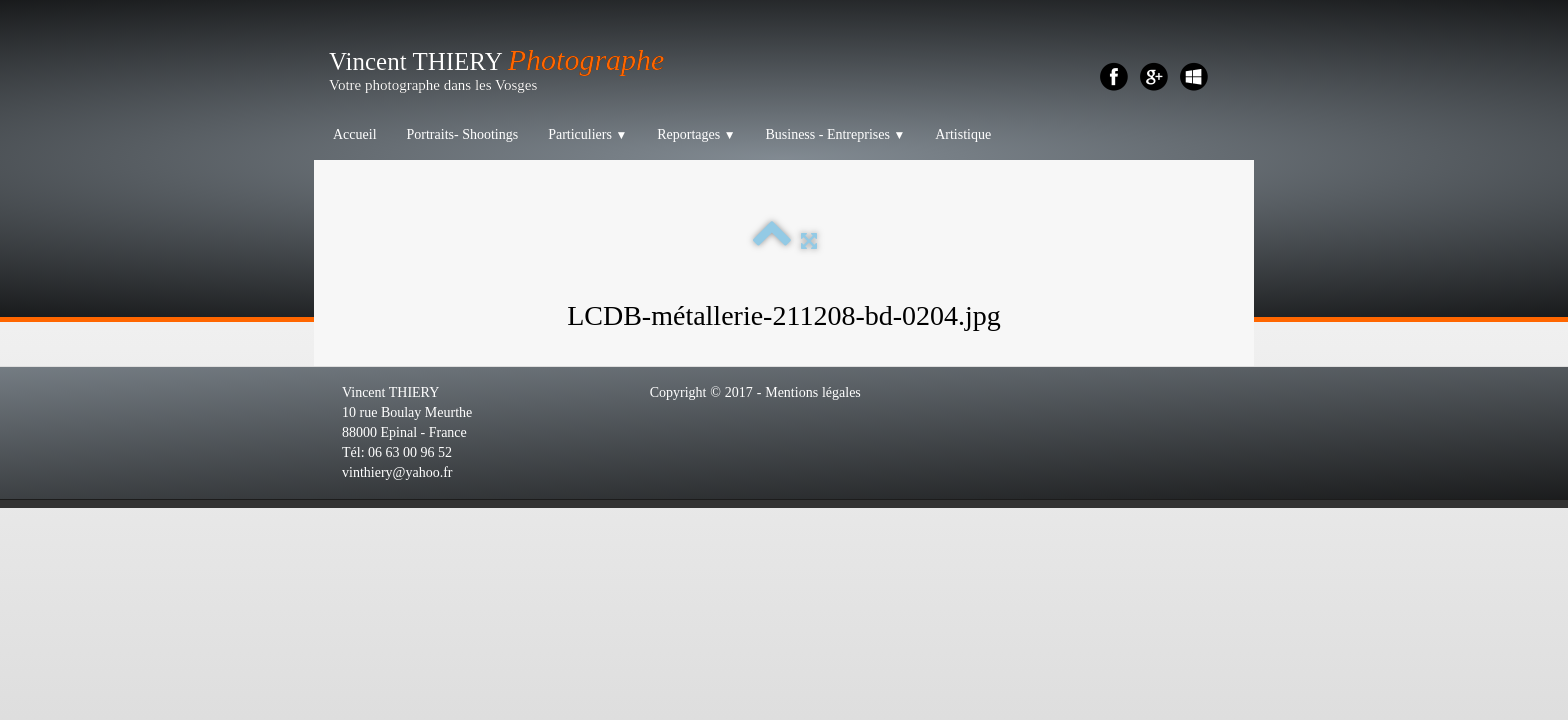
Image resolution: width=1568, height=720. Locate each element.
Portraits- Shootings (463, 134)
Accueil (355, 134)
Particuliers (587, 134)
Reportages (696, 134)
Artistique (963, 134)
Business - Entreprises (835, 134)
